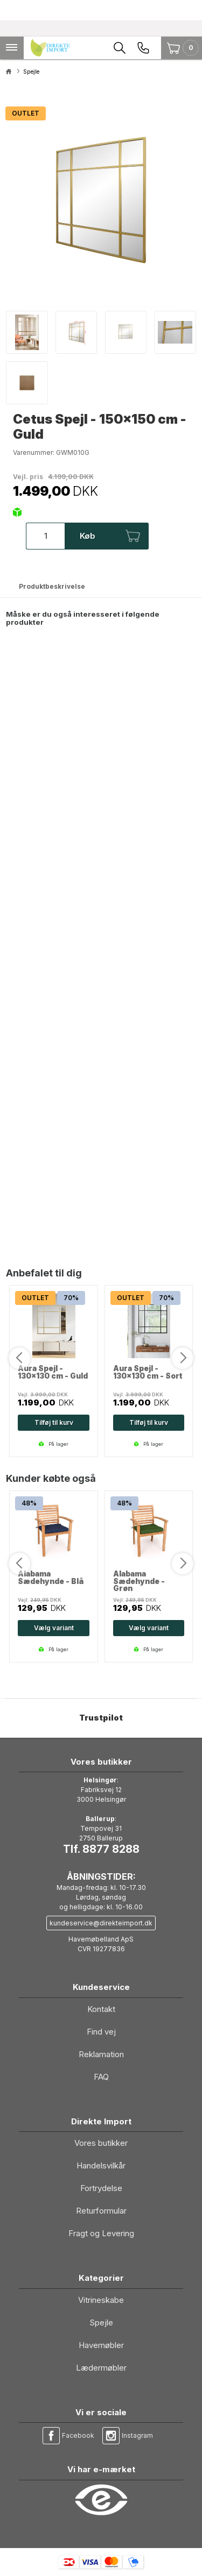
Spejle (101, 2322)
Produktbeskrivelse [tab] (52, 586)
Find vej (101, 2031)
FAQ (101, 2077)
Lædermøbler (101, 2368)
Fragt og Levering (101, 2233)
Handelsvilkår (101, 2165)
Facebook (78, 2435)
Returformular (101, 2211)
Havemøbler (101, 2345)
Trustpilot (101, 1717)
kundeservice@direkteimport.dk (101, 1923)
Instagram (137, 2435)
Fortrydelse (101, 2188)
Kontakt (101, 2009)
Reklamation (101, 2054)
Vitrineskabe (101, 2300)
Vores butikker (101, 2143)
